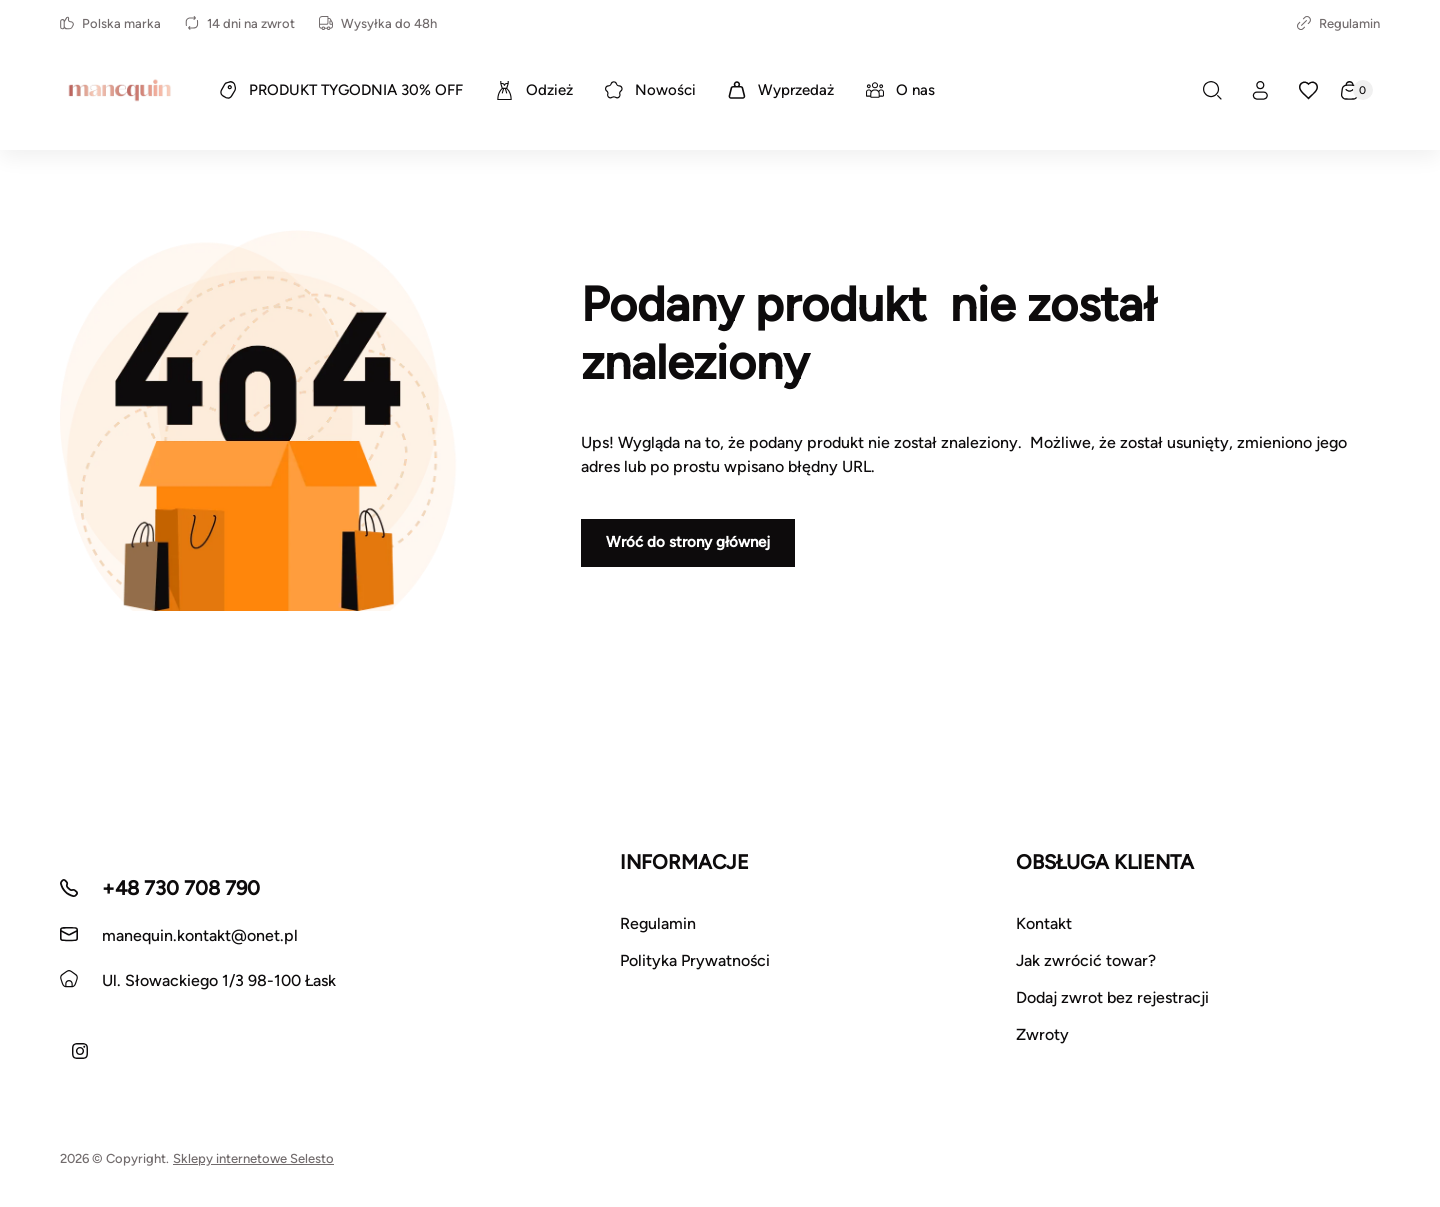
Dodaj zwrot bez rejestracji (1112, 997)
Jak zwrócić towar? (1086, 960)
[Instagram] (80, 1051)
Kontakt (1044, 923)
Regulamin (1338, 23)
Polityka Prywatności (695, 960)
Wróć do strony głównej (688, 542)
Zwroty (1042, 1034)
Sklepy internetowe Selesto (253, 1158)
